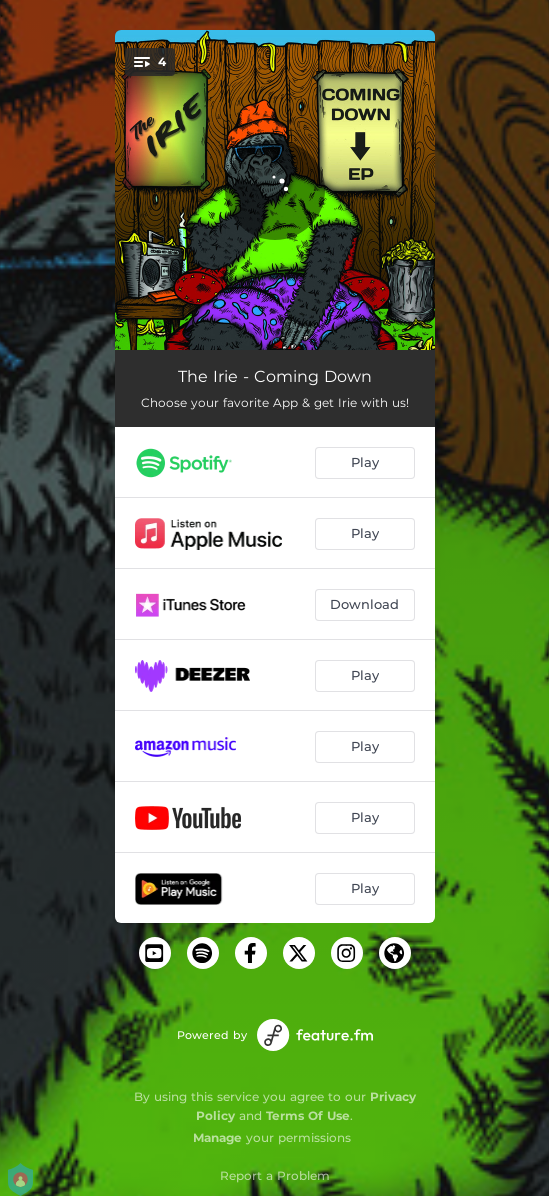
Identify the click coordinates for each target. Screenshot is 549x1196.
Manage (217, 1137)
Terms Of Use (308, 1115)
